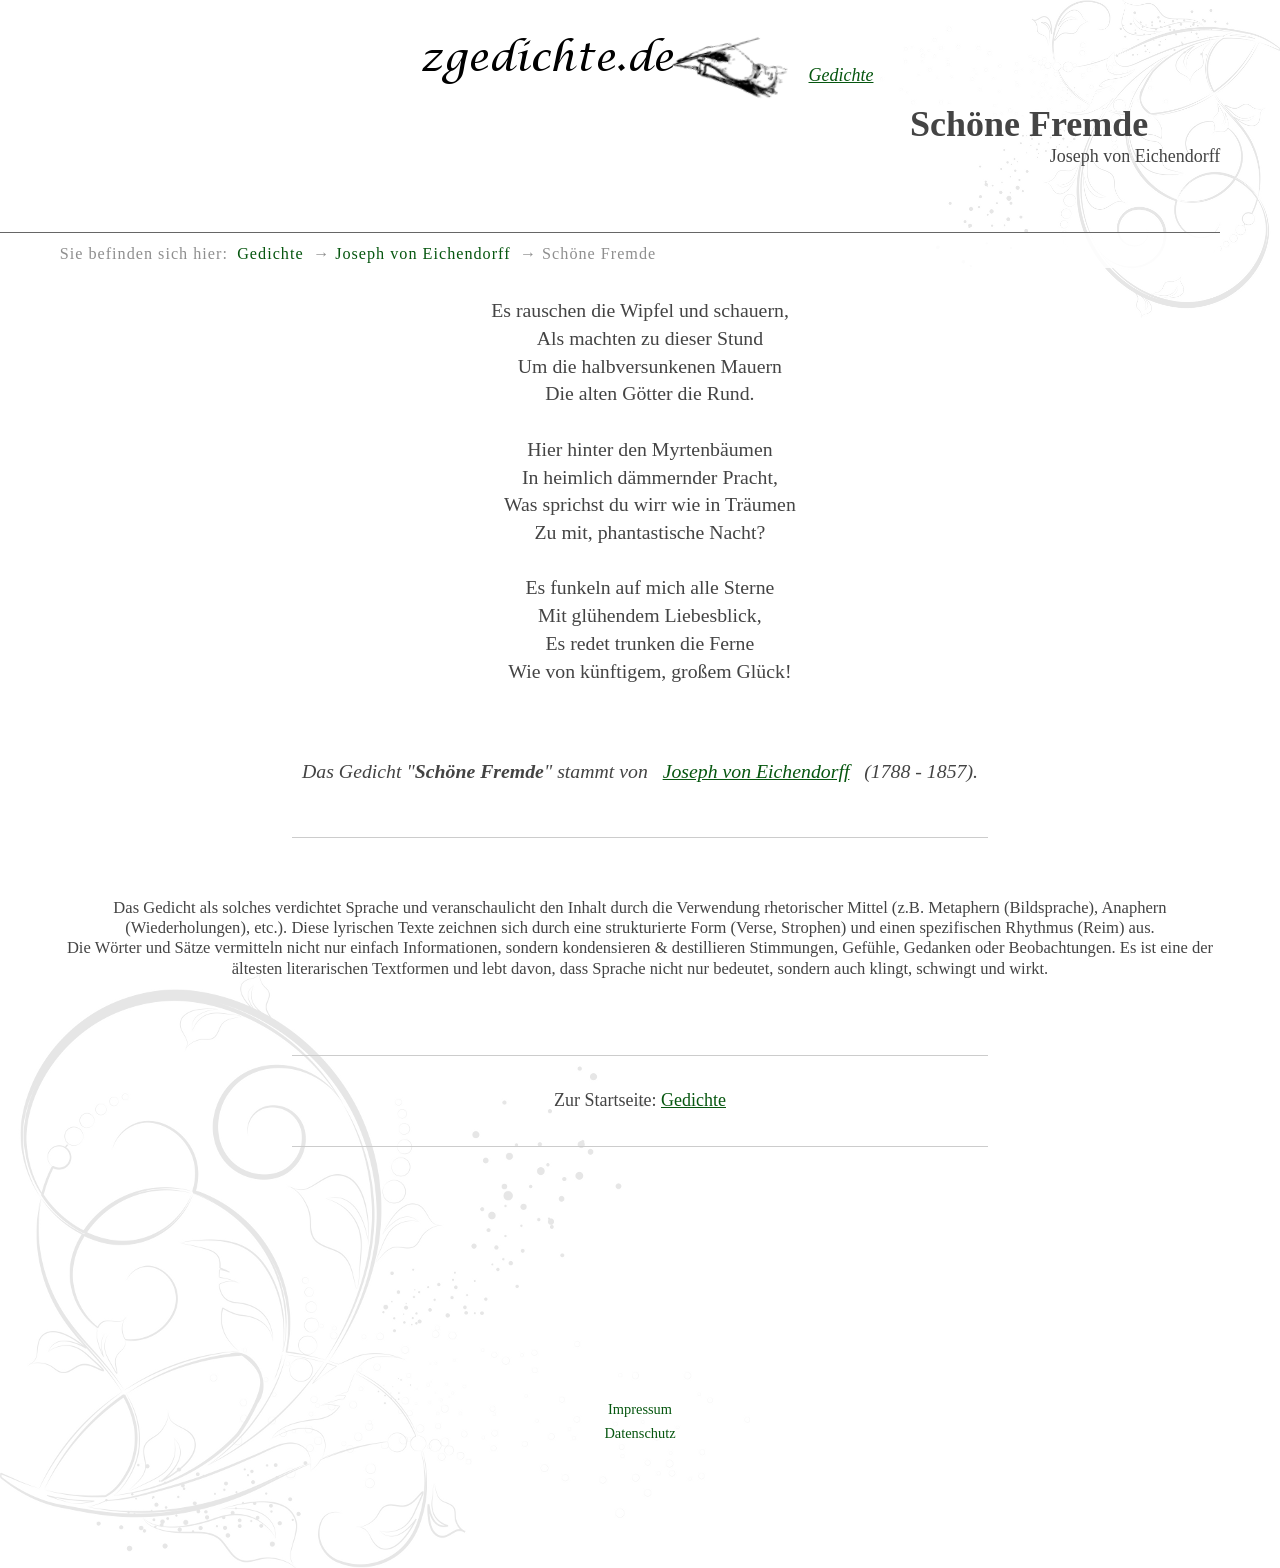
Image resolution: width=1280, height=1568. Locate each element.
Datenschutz (639, 1433)
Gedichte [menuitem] (270, 254)
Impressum (640, 1409)
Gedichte (693, 1100)
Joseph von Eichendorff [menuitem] (422, 254)
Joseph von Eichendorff (756, 771)
